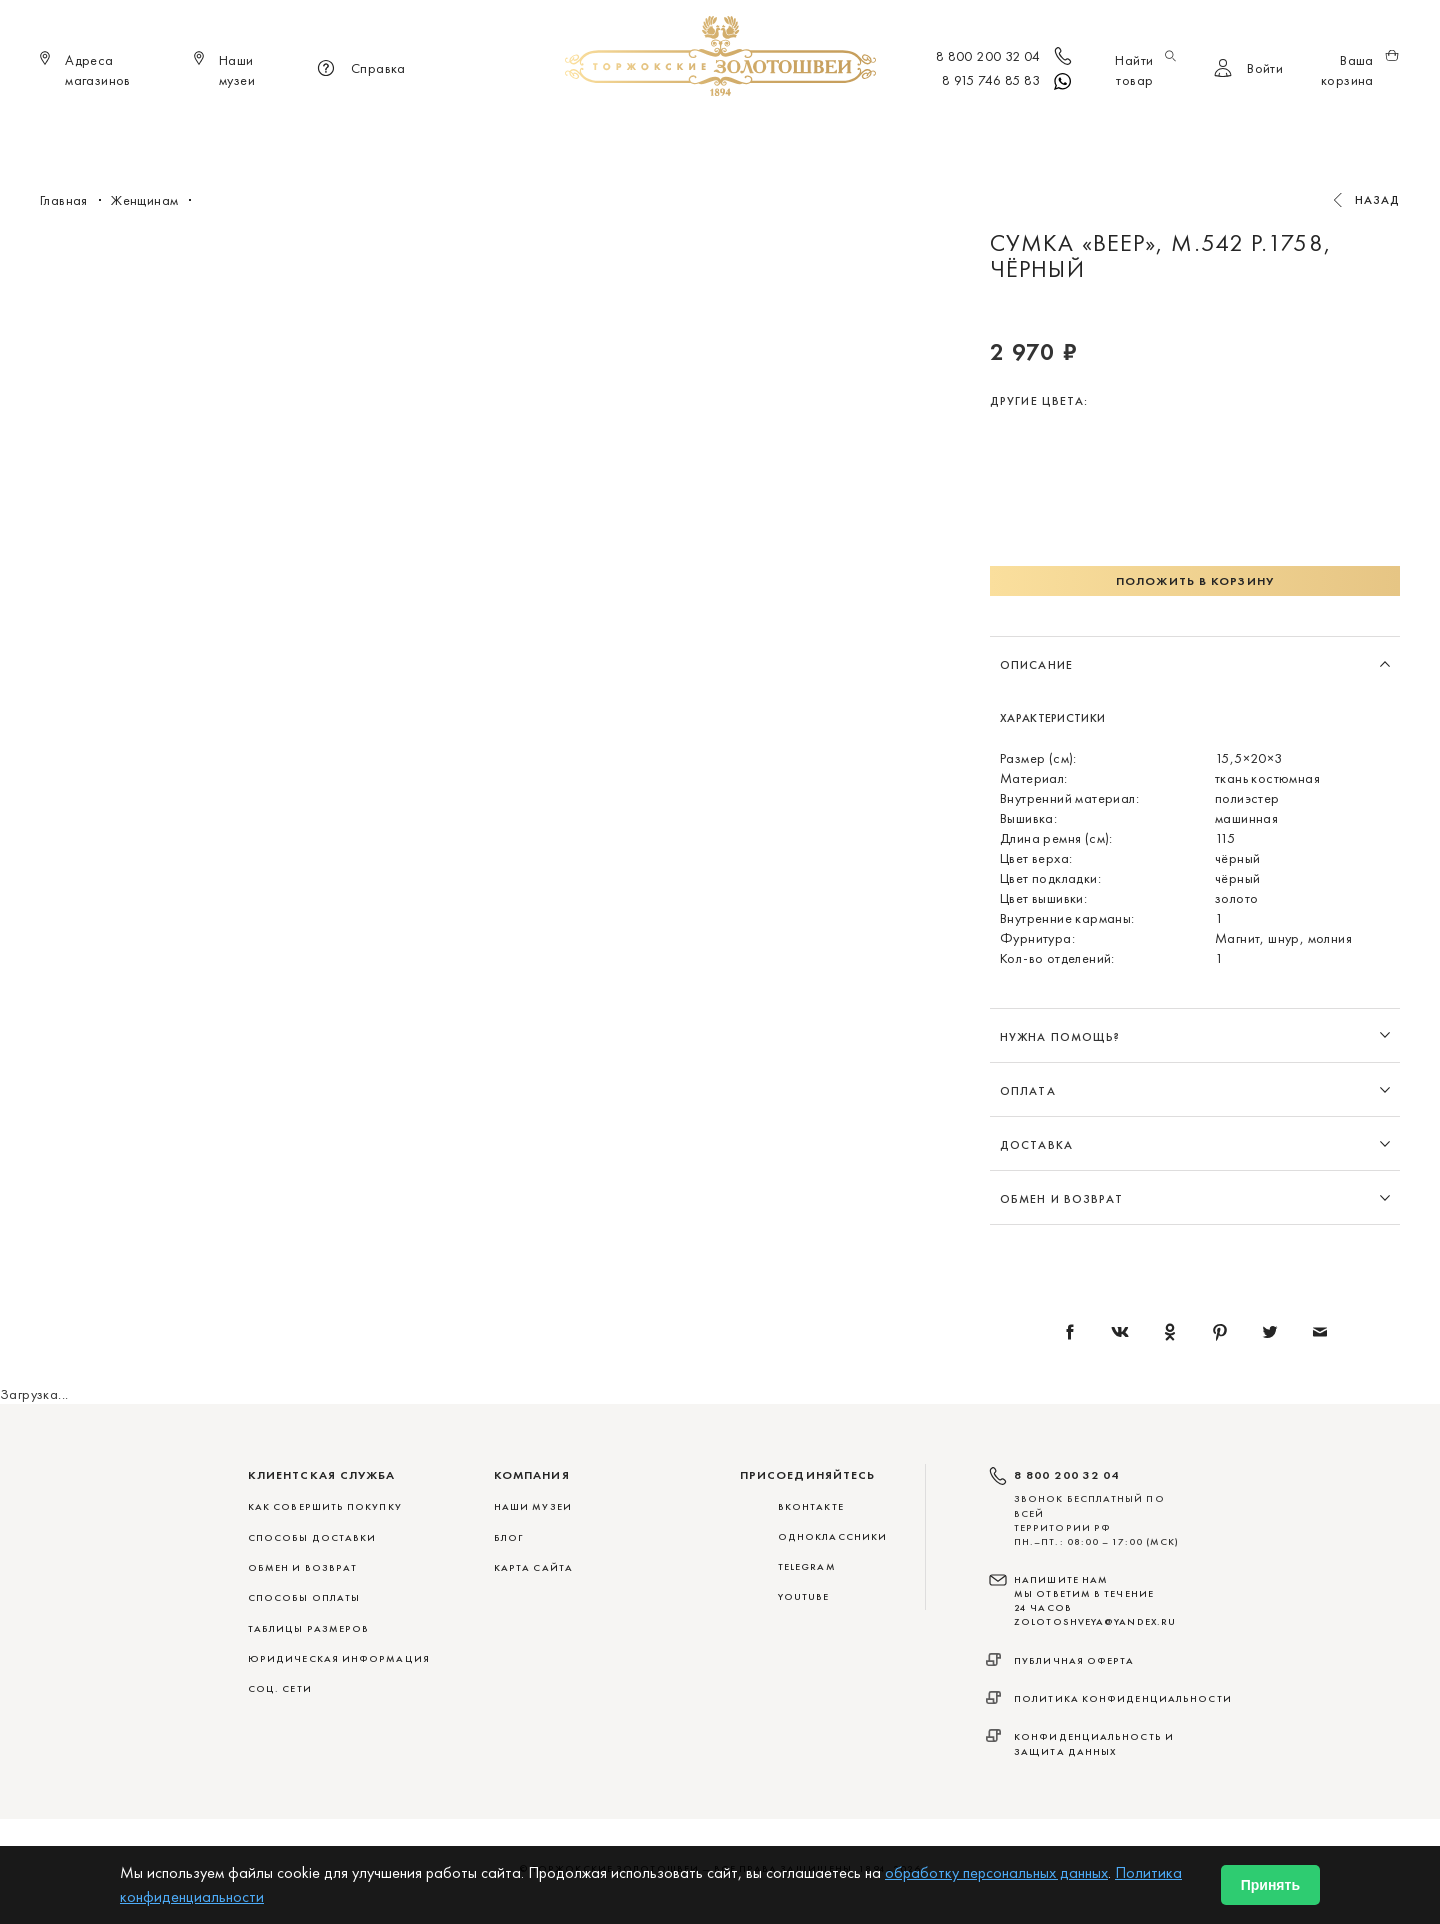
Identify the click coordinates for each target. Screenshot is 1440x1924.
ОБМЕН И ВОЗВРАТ (302, 1567)
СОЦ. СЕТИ (280, 1688)
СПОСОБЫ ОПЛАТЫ (304, 1597)
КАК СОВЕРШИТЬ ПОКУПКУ (325, 1506)
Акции (1023, 130)
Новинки (436, 130)
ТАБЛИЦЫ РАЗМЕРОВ (308, 1628)
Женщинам (690, 130)
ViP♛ (961, 130)
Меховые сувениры (559, 130)
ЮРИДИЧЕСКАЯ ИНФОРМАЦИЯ (339, 1658)
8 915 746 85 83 (1008, 82)
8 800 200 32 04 (1005, 58)
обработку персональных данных (996, 1872)
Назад (1378, 200)
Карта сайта (533, 1567)
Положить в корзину (1195, 581)
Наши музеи (533, 1506)
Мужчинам (791, 130)
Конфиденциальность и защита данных (1094, 1743)
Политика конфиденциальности (1123, 1698)
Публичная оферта (1074, 1660)
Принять (1270, 1885)
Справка (358, 70)
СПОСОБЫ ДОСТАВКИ (312, 1537)
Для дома (888, 130)
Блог (508, 1537)
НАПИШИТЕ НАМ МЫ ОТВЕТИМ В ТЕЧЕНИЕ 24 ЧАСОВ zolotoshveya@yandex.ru (1095, 1601)
